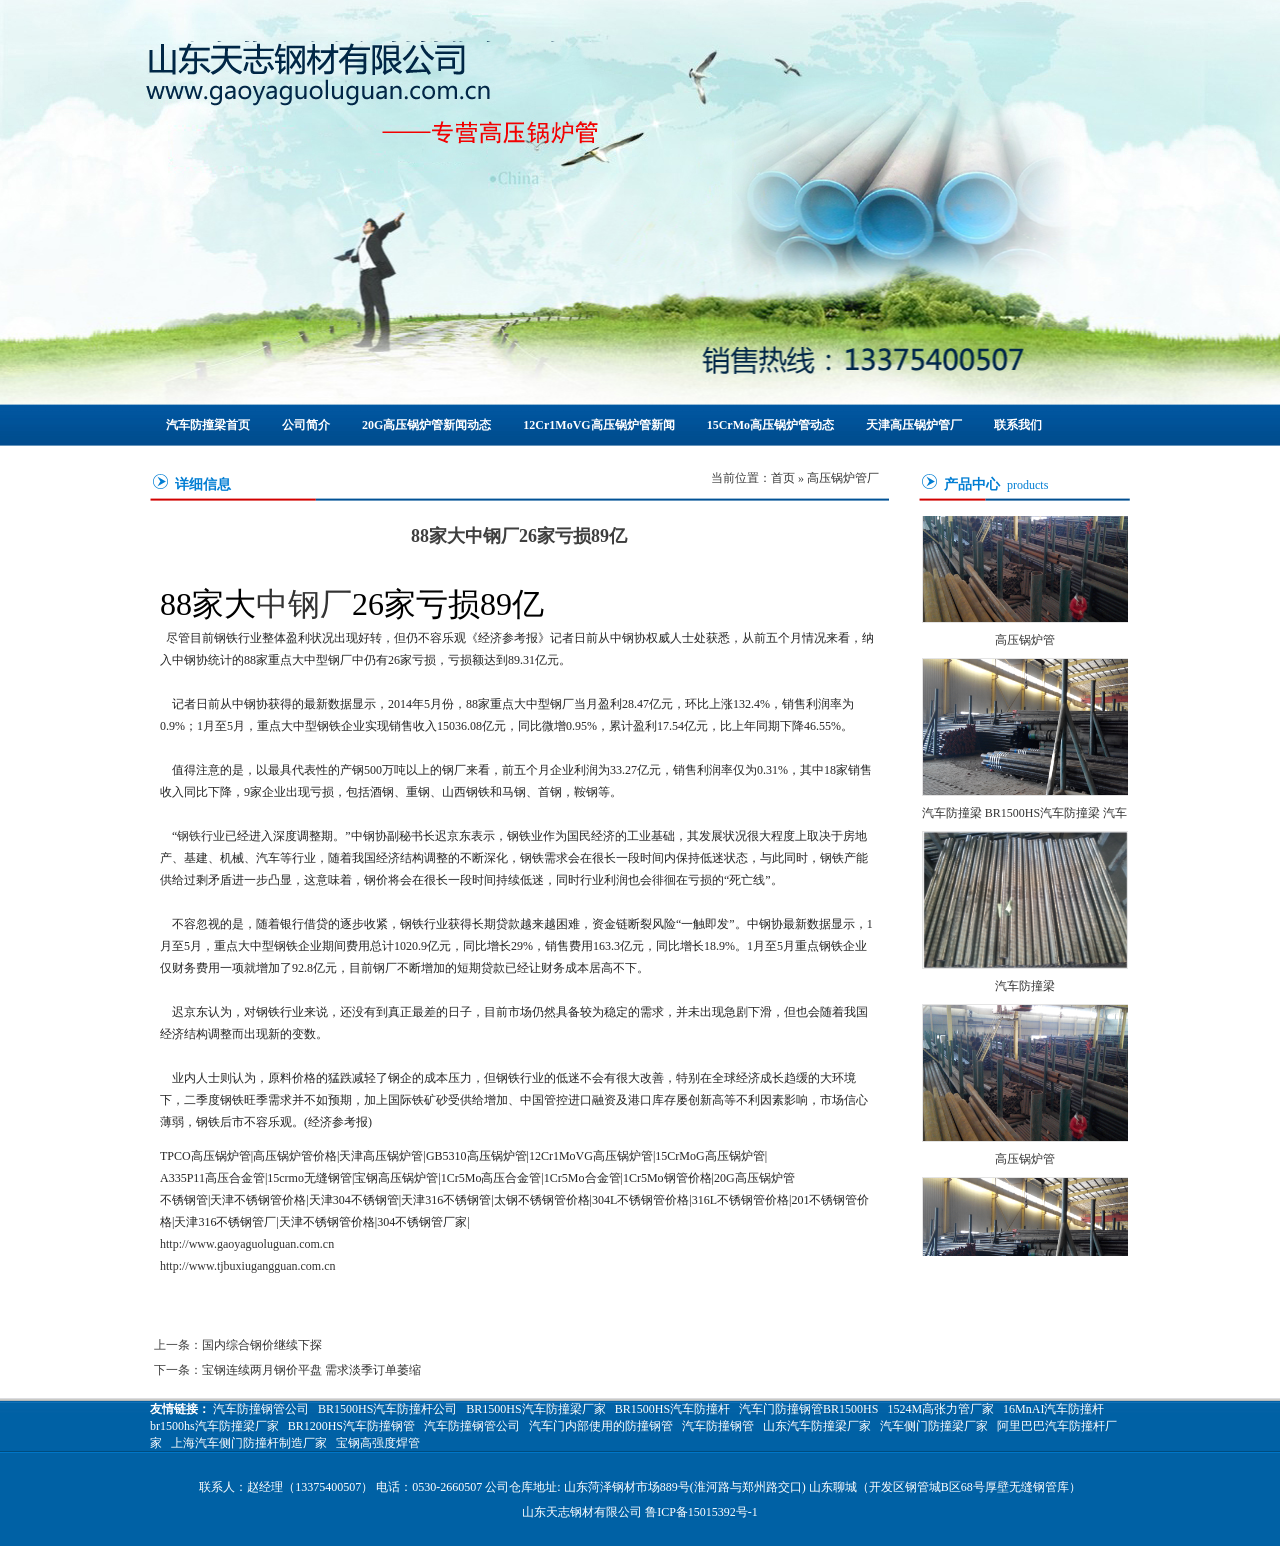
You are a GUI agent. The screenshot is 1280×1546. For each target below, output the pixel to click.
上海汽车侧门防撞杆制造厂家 (249, 1443)
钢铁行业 (201, 836)
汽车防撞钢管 (718, 1426)
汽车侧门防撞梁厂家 (934, 1426)
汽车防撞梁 (1025, 990)
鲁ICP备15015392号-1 (701, 1512)
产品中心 (972, 484)
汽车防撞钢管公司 (261, 1409)
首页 (783, 478)
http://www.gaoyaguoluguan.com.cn (247, 1244)
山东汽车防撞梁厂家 (817, 1426)
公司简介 (306, 425)
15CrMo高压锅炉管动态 (770, 425)
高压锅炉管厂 (843, 478)
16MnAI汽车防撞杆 (1053, 1409)
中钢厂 (304, 604)
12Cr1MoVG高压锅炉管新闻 (598, 425)
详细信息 (203, 484)
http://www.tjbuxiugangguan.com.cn (248, 1266)
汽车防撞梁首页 (208, 425)
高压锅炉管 (1025, 644)
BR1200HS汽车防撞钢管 (351, 1426)
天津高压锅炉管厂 (914, 425)
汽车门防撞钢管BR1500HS (808, 1409)
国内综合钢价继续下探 (262, 1345)
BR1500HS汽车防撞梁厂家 (535, 1409)
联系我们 (1018, 425)
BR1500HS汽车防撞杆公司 (387, 1409)
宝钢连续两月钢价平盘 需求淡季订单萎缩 (311, 1370)
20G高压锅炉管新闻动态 (426, 425)
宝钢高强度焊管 (378, 1443)
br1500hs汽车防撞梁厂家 (214, 1426)
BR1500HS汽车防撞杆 (672, 1409)
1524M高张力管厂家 (940, 1409)
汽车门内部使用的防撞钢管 (601, 1426)
